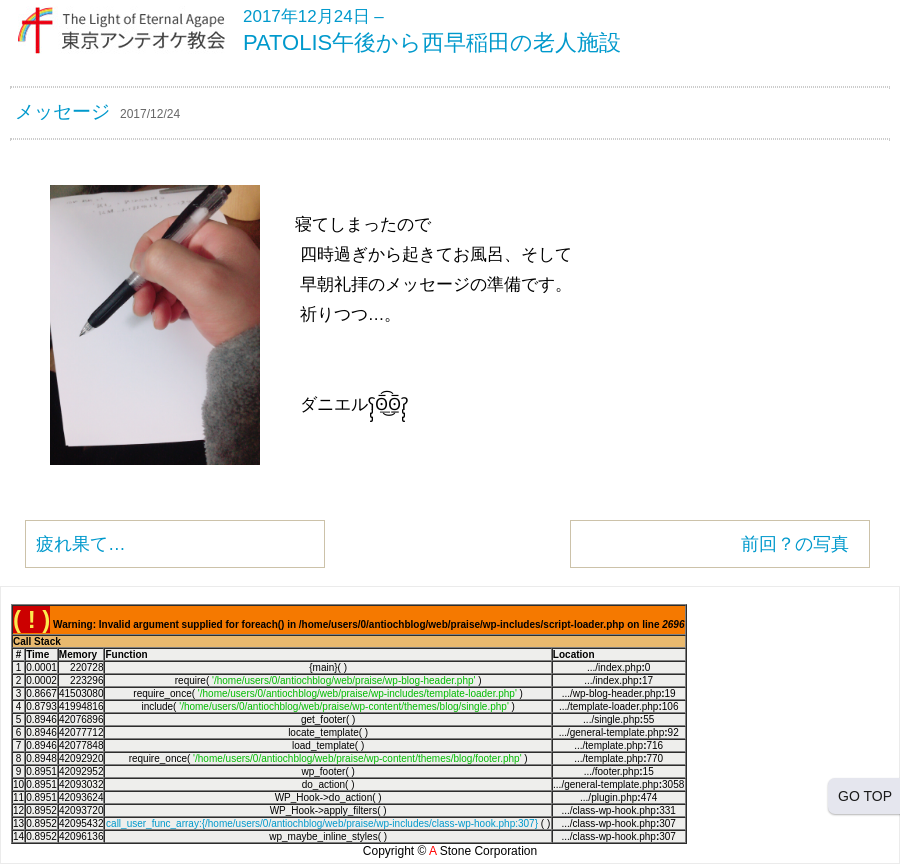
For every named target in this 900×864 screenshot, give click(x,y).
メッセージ (62, 111)
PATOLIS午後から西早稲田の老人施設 (432, 42)
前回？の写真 (795, 544)
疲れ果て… (81, 544)
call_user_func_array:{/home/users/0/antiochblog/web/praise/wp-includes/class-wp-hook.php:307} (322, 823)
